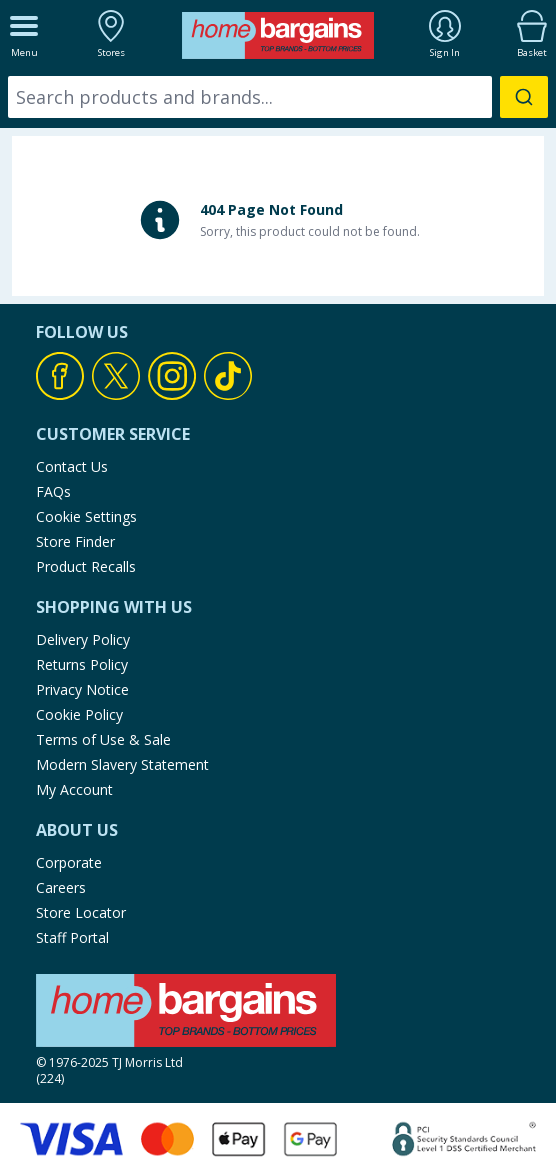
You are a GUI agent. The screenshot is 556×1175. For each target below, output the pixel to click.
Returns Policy (82, 664)
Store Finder (75, 541)
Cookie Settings (86, 516)
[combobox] (278, 97)
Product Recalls (86, 566)
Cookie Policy (79, 714)
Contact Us (72, 466)
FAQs (53, 491)
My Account (74, 789)
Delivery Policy (83, 639)
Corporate (69, 862)
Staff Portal (72, 937)
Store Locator (81, 912)
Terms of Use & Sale (103, 739)
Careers (61, 887)
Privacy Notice (82, 689)
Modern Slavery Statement (122, 764)
